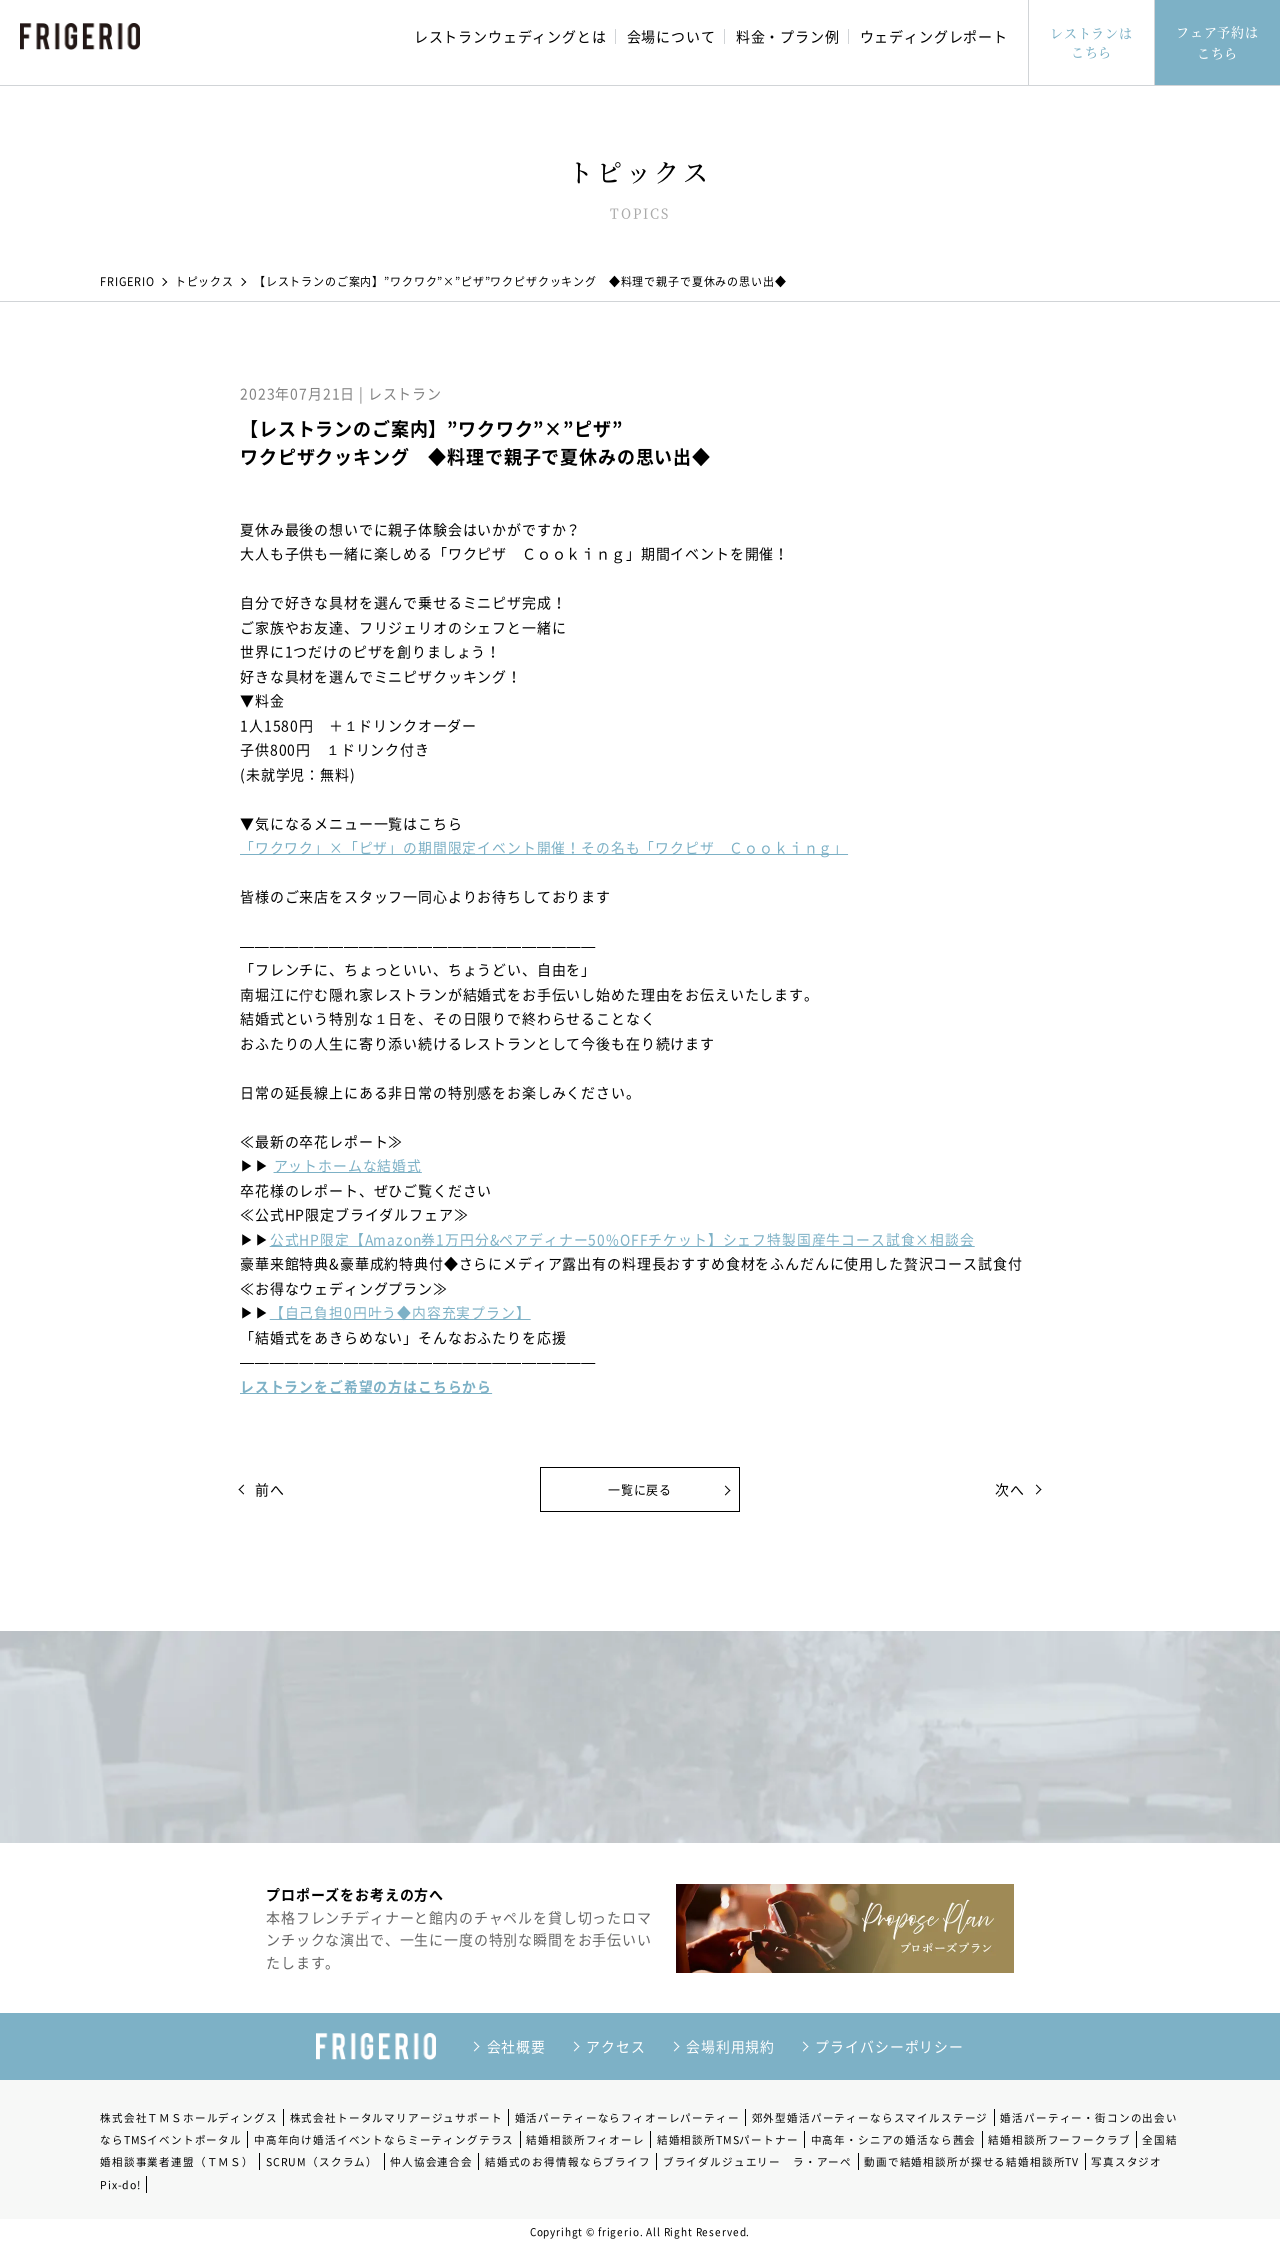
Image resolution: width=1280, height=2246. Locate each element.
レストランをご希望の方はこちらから (366, 1386)
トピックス (204, 281)
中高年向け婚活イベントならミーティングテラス (386, 2140)
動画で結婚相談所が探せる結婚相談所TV (985, 2162)
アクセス (615, 2047)
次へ (1017, 1489)
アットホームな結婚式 (348, 1165)
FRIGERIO (127, 281)
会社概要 (516, 2047)
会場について (671, 36)
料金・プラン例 (788, 36)
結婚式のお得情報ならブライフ (581, 2162)
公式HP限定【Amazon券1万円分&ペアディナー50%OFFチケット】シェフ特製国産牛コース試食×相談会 (624, 1239)
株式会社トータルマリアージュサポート (396, 2117)
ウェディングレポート (934, 36)
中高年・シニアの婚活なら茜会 (898, 2140)
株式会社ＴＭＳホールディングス (189, 2117)
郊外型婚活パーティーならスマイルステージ (870, 2117)
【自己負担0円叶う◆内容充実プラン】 (400, 1312)
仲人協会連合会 (444, 2162)
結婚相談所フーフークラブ (1064, 2140)
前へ (262, 1489)
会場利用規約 (730, 2047)
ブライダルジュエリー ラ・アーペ (770, 2162)
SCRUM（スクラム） (334, 2162)
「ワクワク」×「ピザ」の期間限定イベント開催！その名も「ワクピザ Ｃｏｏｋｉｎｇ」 (544, 847)
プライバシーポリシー (889, 2047)
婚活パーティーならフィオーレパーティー (627, 2117)
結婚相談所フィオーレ (587, 2140)
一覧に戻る (640, 1490)
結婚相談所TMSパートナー (731, 2140)
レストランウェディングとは (510, 36)
